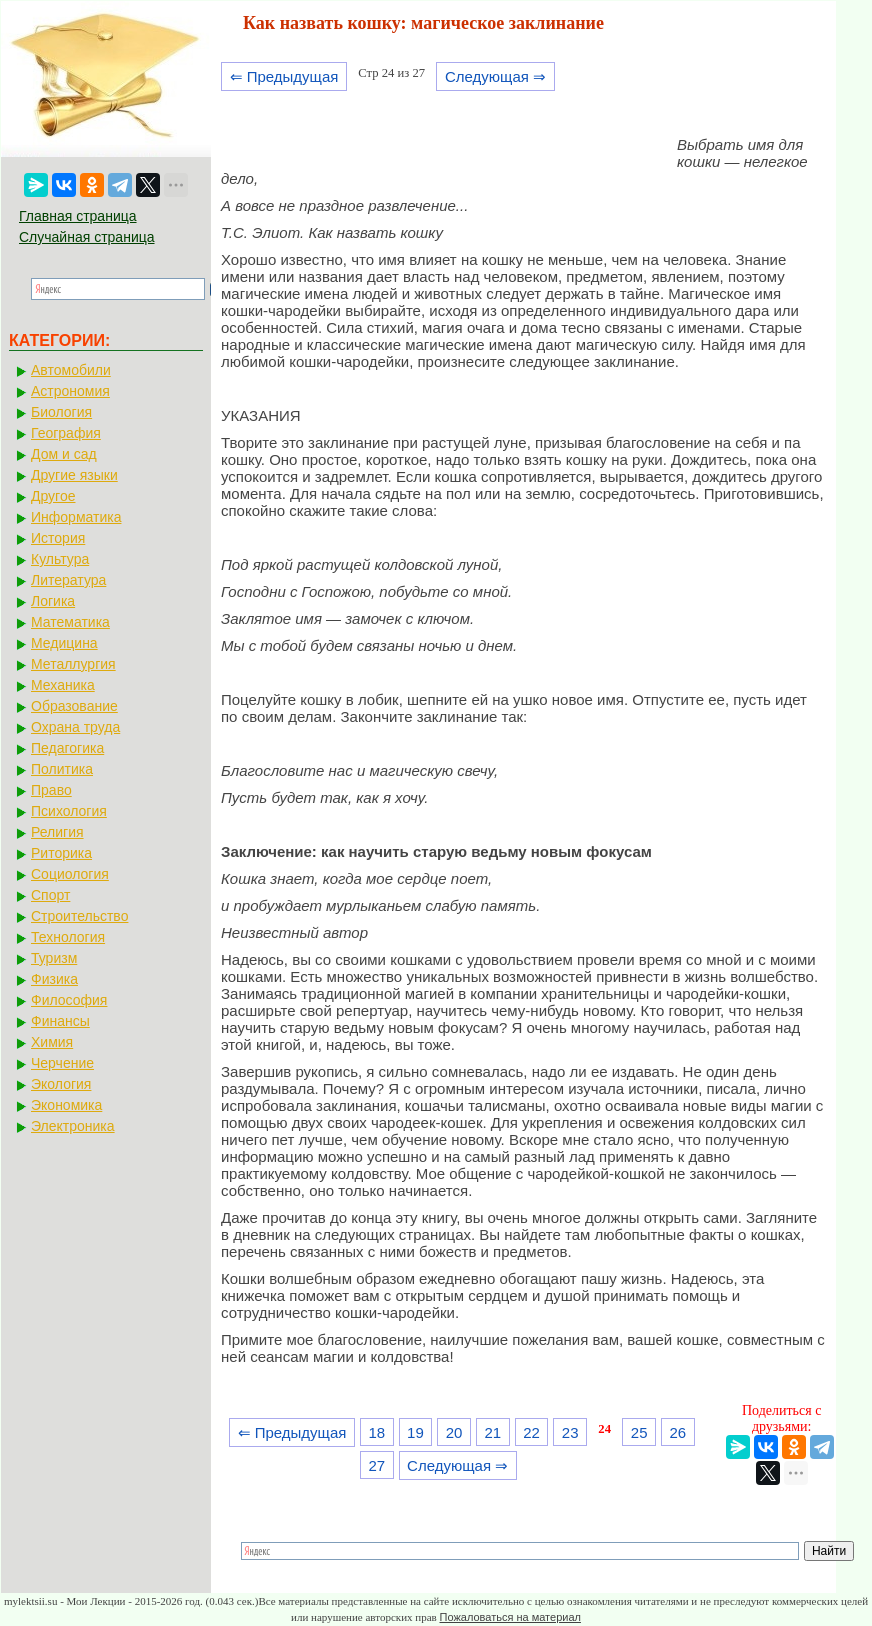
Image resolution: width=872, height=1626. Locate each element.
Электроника (73, 1126)
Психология (69, 811)
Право (51, 790)
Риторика (61, 853)
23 (570, 1432)
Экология (61, 1084)
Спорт (50, 895)
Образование (74, 706)
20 (454, 1432)
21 (492, 1432)
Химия (52, 1042)
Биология (61, 412)
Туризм (54, 958)
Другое (53, 496)
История (58, 538)
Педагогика (67, 748)
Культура (60, 559)
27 (376, 1465)
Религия (57, 832)
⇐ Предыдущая (284, 76)
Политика (62, 769)
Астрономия (70, 391)
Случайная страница (87, 237)
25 (639, 1432)
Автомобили (71, 370)
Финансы (60, 1021)
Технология (68, 937)
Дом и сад (64, 454)
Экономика (66, 1105)
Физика (54, 979)
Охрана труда (75, 727)
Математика (70, 622)
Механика (63, 685)
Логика (53, 601)
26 (678, 1432)
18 (376, 1432)
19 (415, 1432)
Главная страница (78, 216)
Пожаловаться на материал (510, 1617)
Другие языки (74, 475)
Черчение (62, 1063)
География (66, 433)
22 (531, 1432)
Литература (68, 580)
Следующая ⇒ (495, 76)
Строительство (79, 916)
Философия (69, 1000)
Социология (70, 874)
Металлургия (73, 664)
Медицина (64, 643)
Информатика (76, 517)
